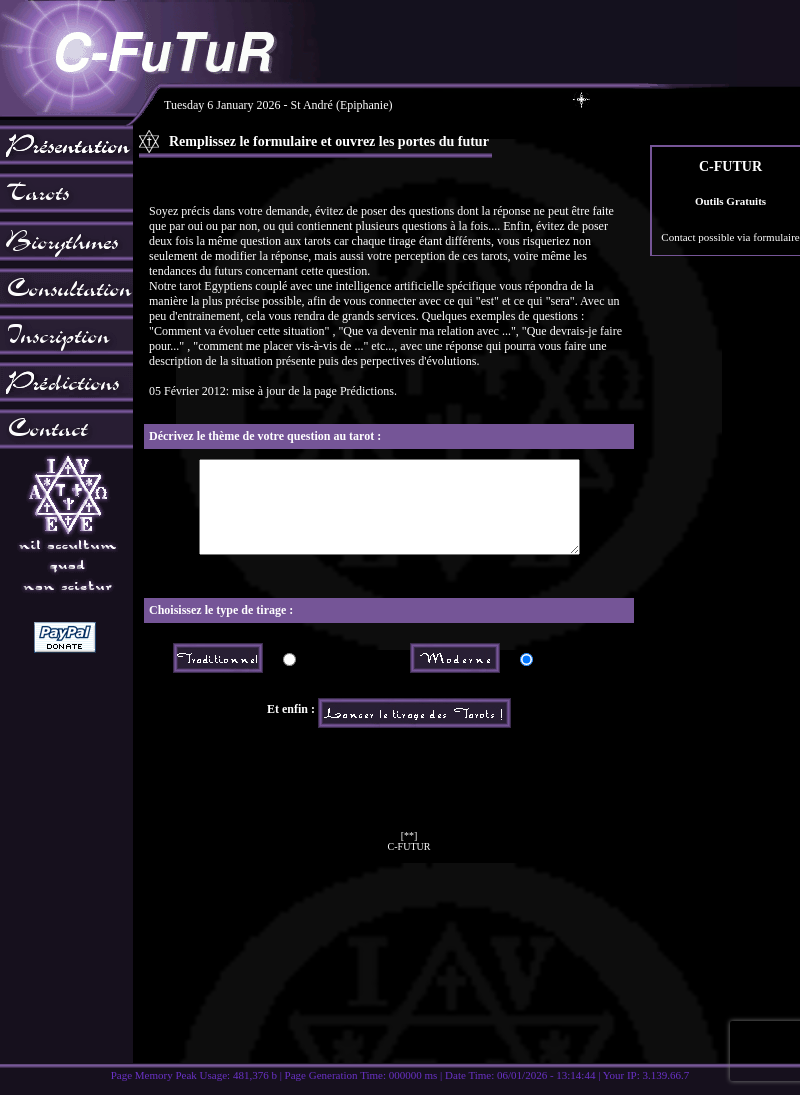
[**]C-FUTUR (409, 859)
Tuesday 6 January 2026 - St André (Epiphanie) (377, 105)
